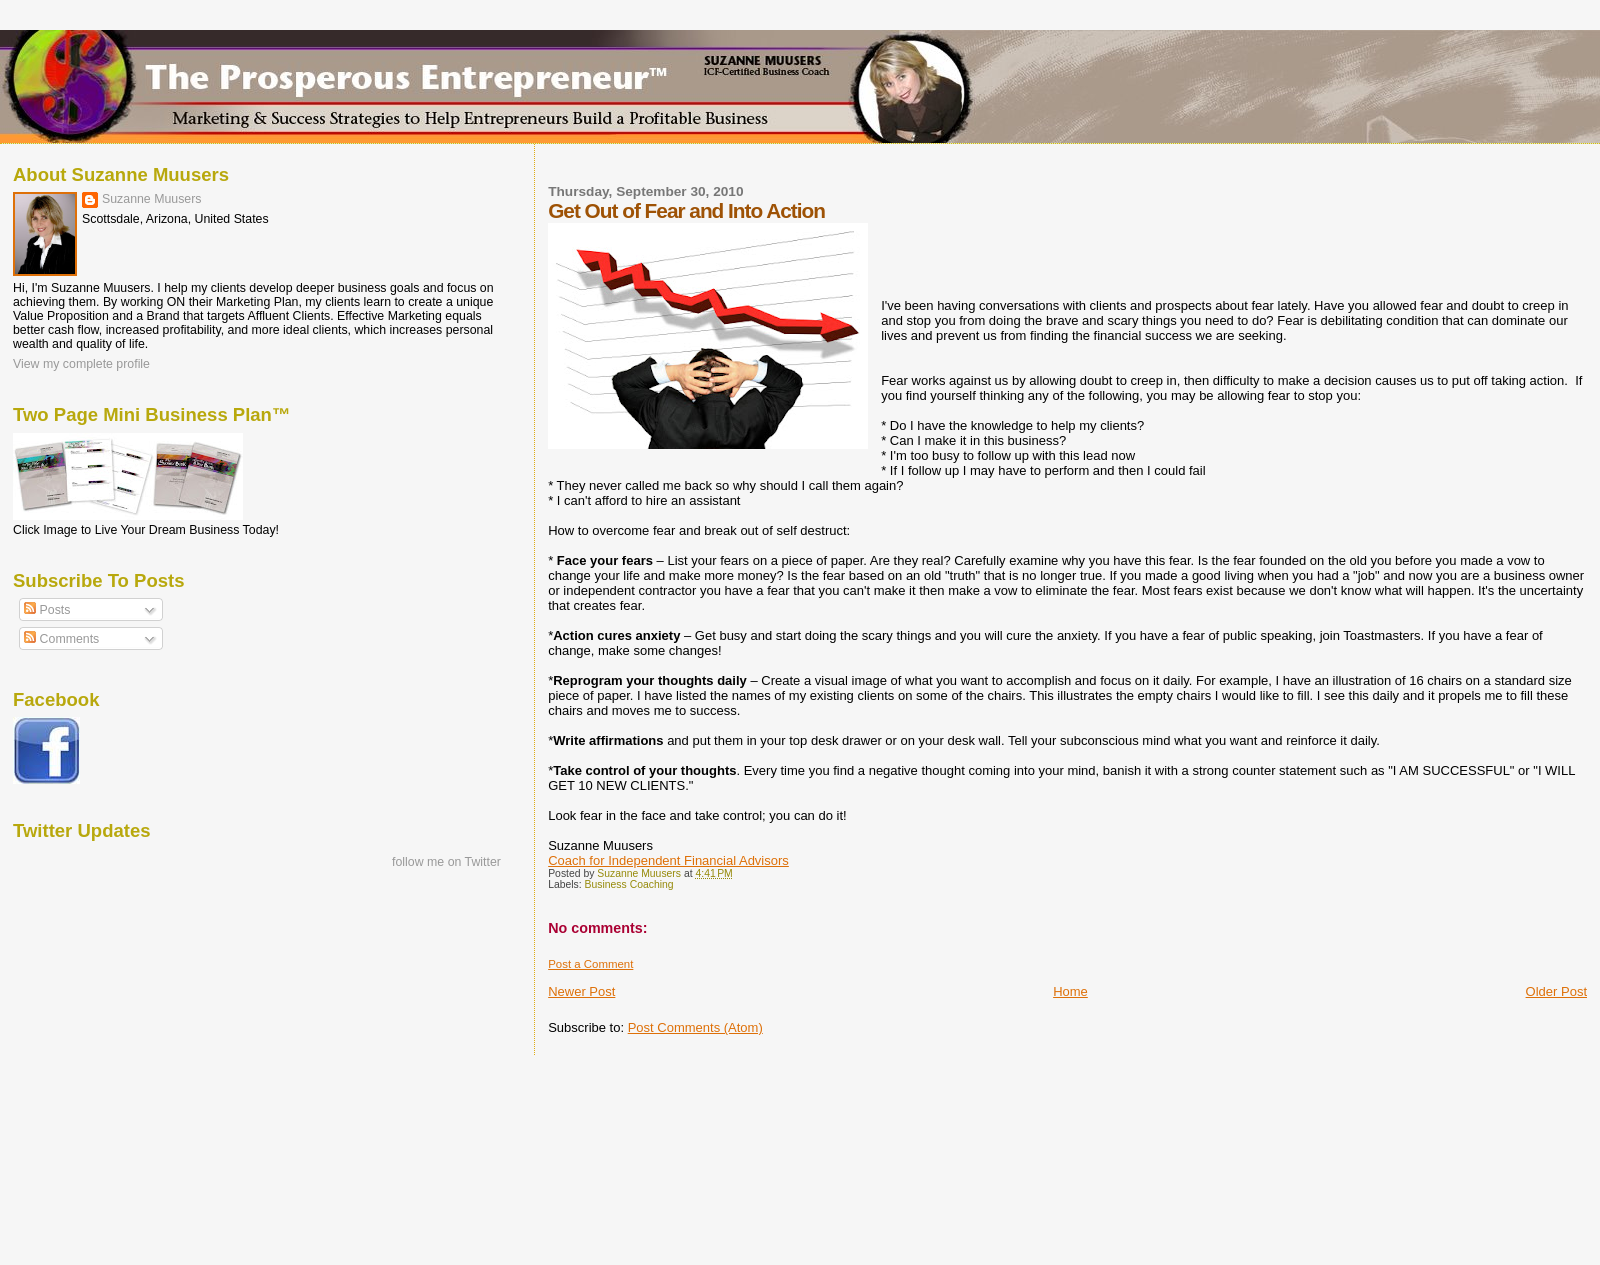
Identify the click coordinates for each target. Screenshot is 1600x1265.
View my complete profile (81, 364)
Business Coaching (629, 884)
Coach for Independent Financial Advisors (668, 860)
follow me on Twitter (446, 862)
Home (1070, 991)
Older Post (1556, 991)
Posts (47, 610)
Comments (61, 639)
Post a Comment (590, 964)
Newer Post (581, 991)
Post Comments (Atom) (695, 1027)
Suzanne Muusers (152, 199)
